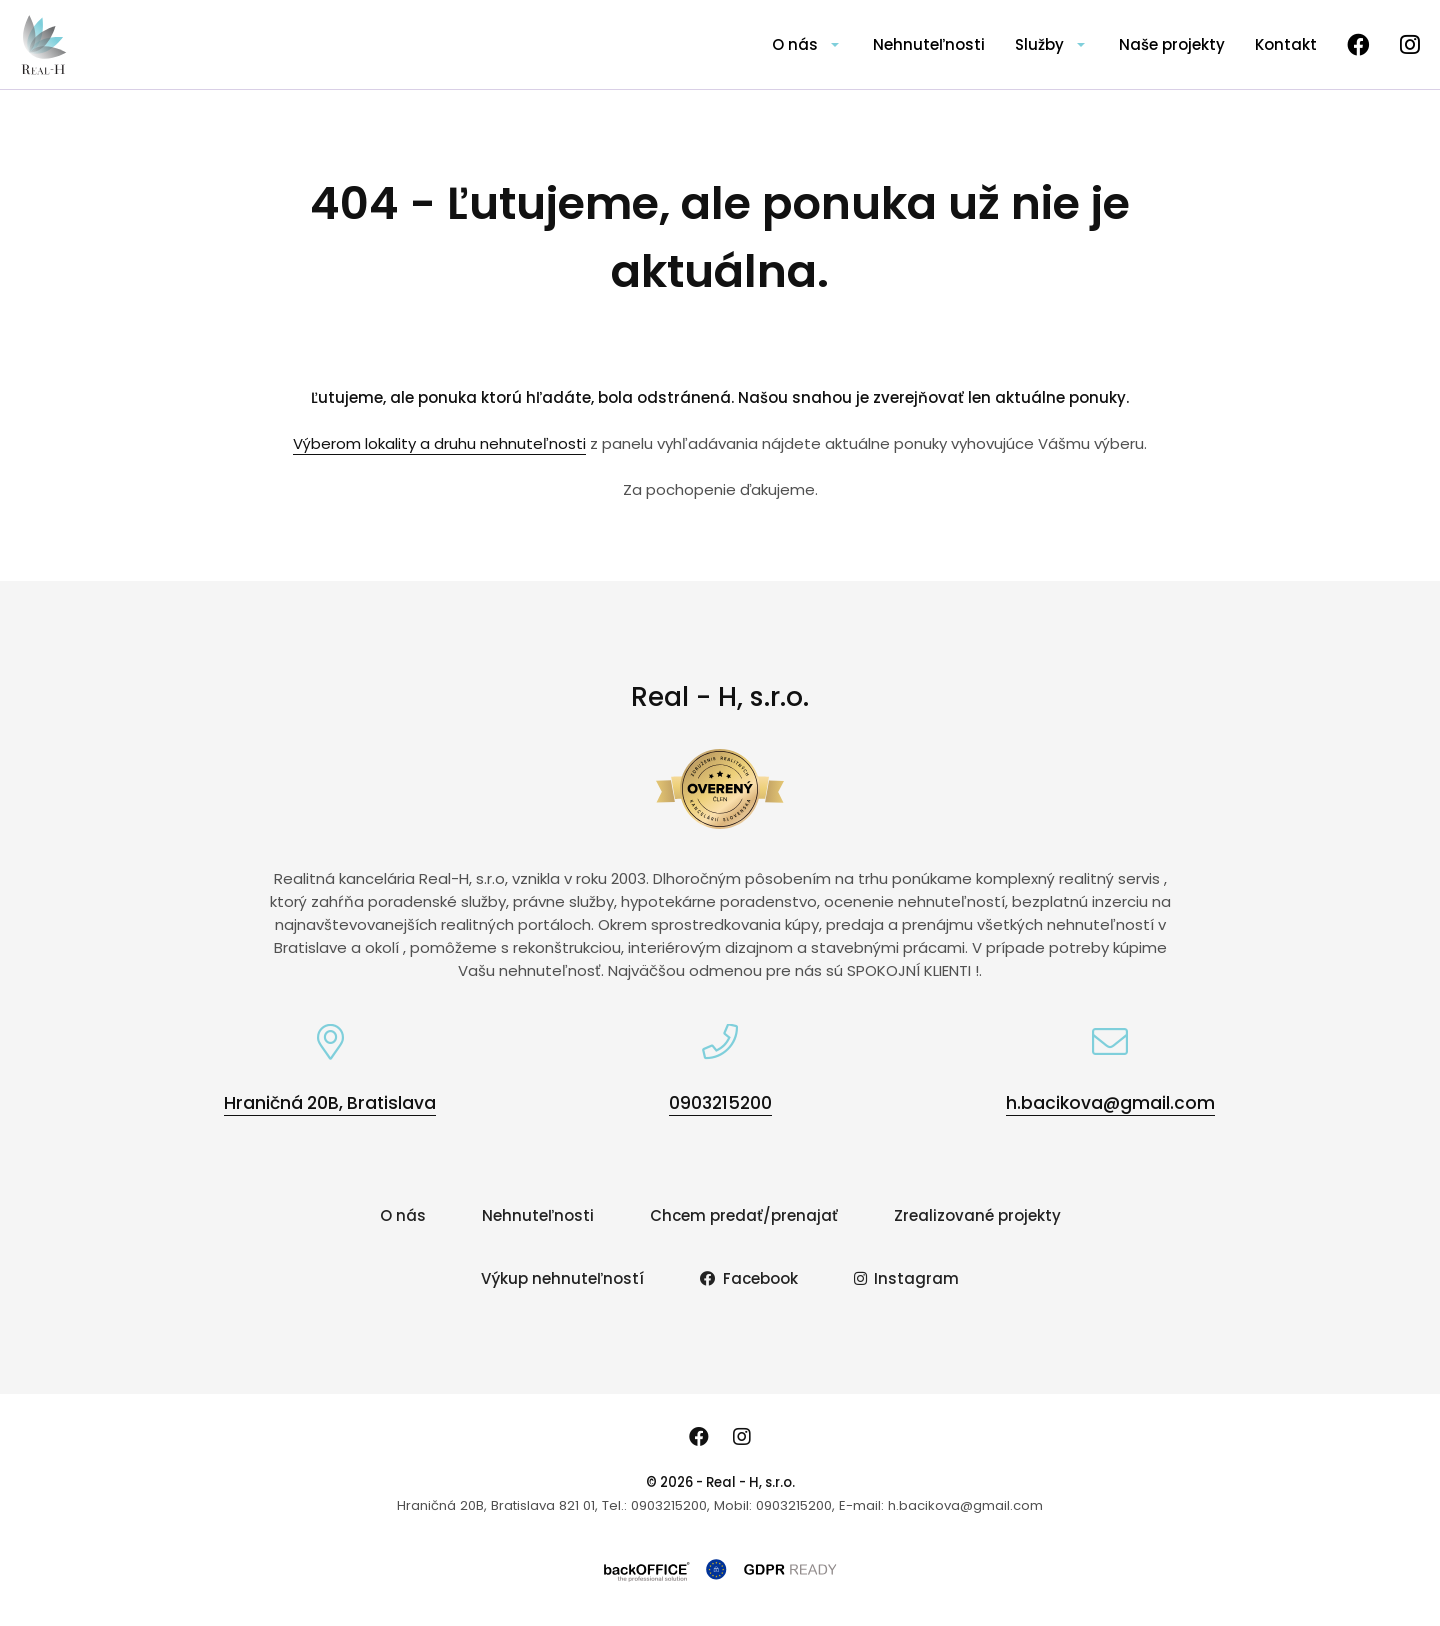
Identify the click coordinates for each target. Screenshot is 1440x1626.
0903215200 (720, 1103)
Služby (1039, 44)
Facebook (749, 1278)
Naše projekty (1172, 44)
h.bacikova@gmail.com (1110, 1103)
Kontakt (1286, 44)
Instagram (907, 1278)
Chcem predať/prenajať (744, 1215)
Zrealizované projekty (977, 1215)
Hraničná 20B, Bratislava (330, 1103)
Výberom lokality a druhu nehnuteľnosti (439, 443)
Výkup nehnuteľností (562, 1278)
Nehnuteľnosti (929, 44)
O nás (795, 44)
